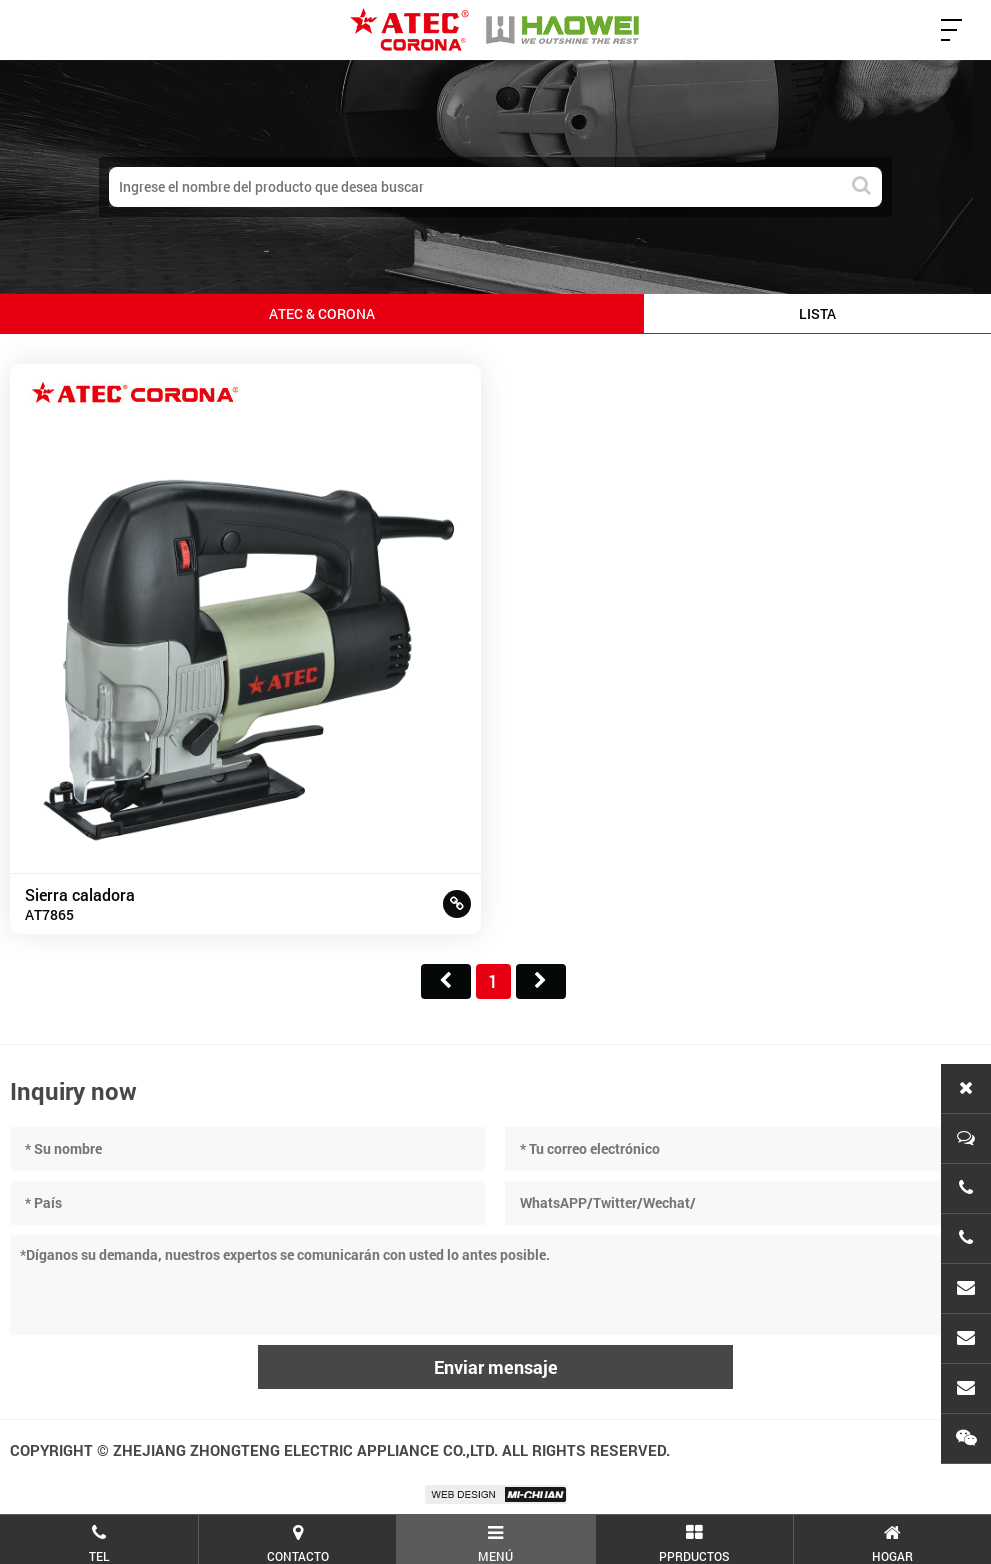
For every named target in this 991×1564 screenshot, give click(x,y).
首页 (446, 981)
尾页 (541, 981)
